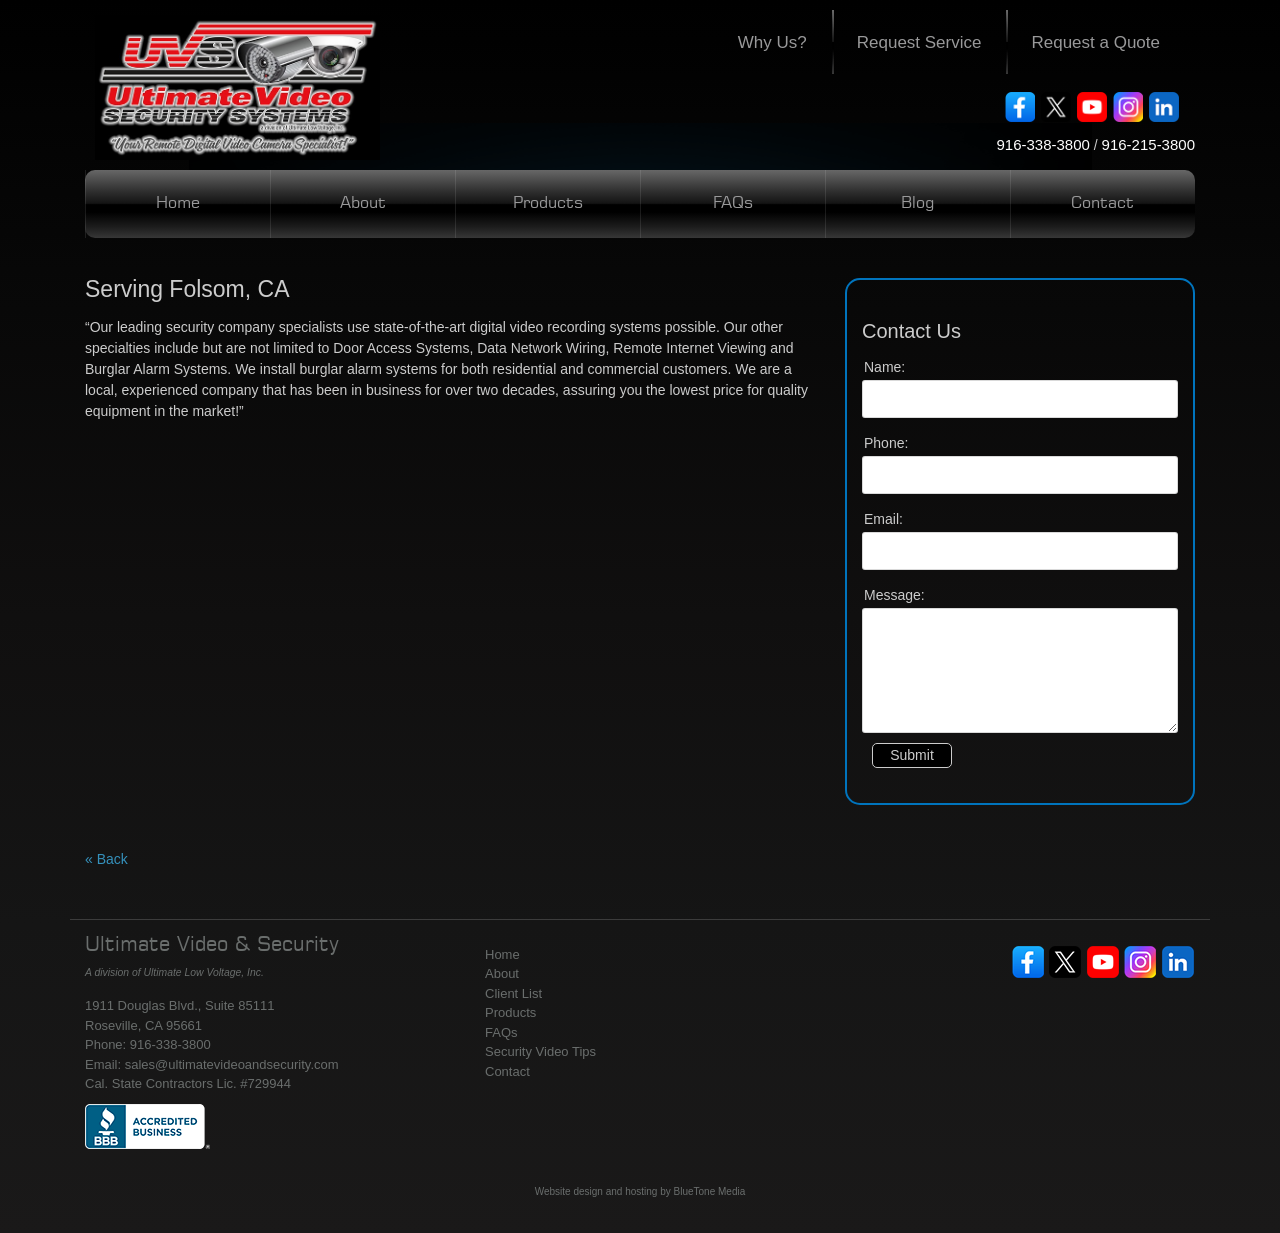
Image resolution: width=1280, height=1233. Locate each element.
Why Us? (772, 42)
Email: (883, 519)
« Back (106, 859)
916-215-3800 (1148, 144)
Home (178, 204)
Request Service (919, 42)
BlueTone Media (710, 1191)
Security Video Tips (540, 1051)
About (363, 204)
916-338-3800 (1042, 144)
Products (548, 204)
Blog (917, 204)
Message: (894, 595)
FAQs (733, 204)
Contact (1102, 204)
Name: (884, 367)
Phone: (886, 443)
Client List (513, 993)
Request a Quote (1095, 42)
